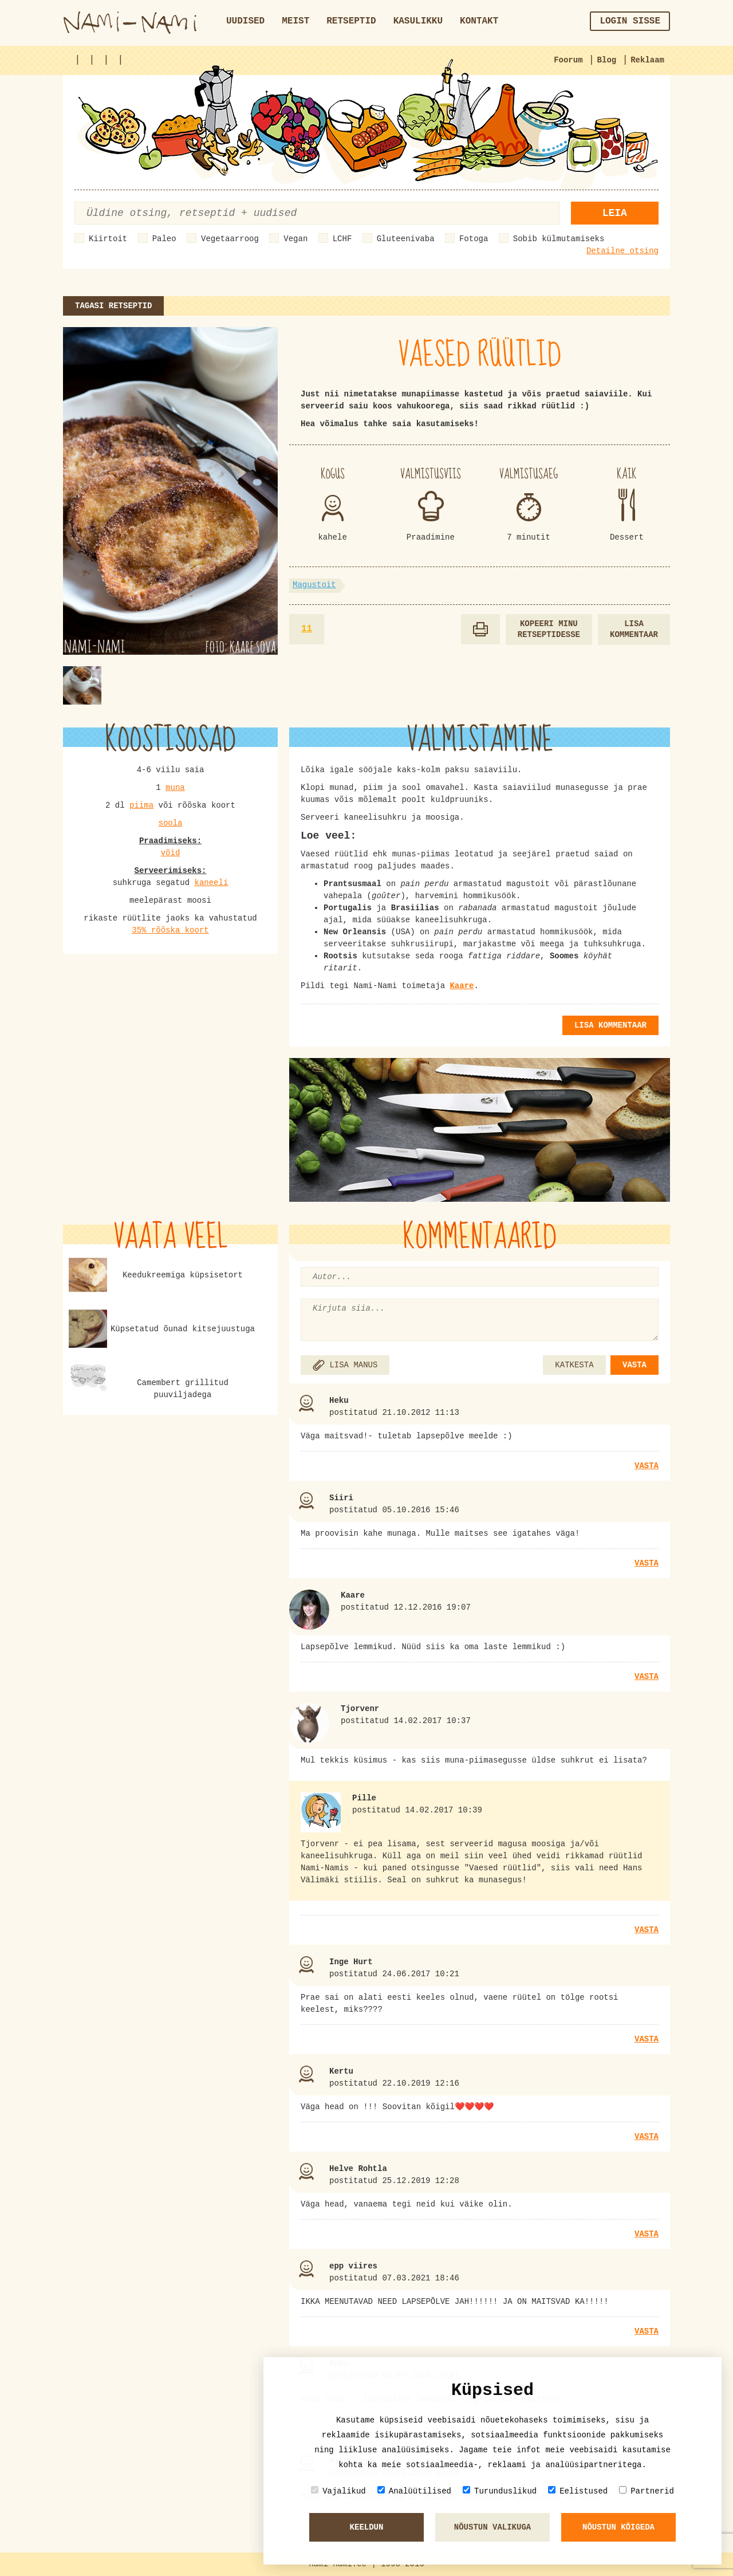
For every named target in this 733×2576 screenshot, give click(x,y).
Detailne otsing (622, 250)
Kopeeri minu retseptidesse (549, 629)
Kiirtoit (108, 238)
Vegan (295, 238)
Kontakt (479, 21)
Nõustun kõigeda (618, 2527)
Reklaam (647, 60)
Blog (607, 60)
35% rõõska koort (170, 930)
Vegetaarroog (230, 238)
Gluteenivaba (406, 238)
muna (175, 787)
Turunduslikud (500, 2491)
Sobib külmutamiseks (559, 238)
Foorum (568, 60)
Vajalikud (338, 2491)
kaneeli (211, 882)
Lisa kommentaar (634, 629)
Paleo (164, 238)
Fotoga (473, 238)
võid (170, 853)
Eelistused (578, 2491)
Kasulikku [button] (418, 21)
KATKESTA (574, 1365)
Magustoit (314, 584)
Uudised (245, 21)
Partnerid (646, 2491)
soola (170, 823)
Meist (295, 21)
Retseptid (351, 21)
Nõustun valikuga (492, 2527)
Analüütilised (414, 2491)
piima (141, 805)
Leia (614, 213)
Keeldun (367, 2527)
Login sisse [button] (630, 21)
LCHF (342, 238)
